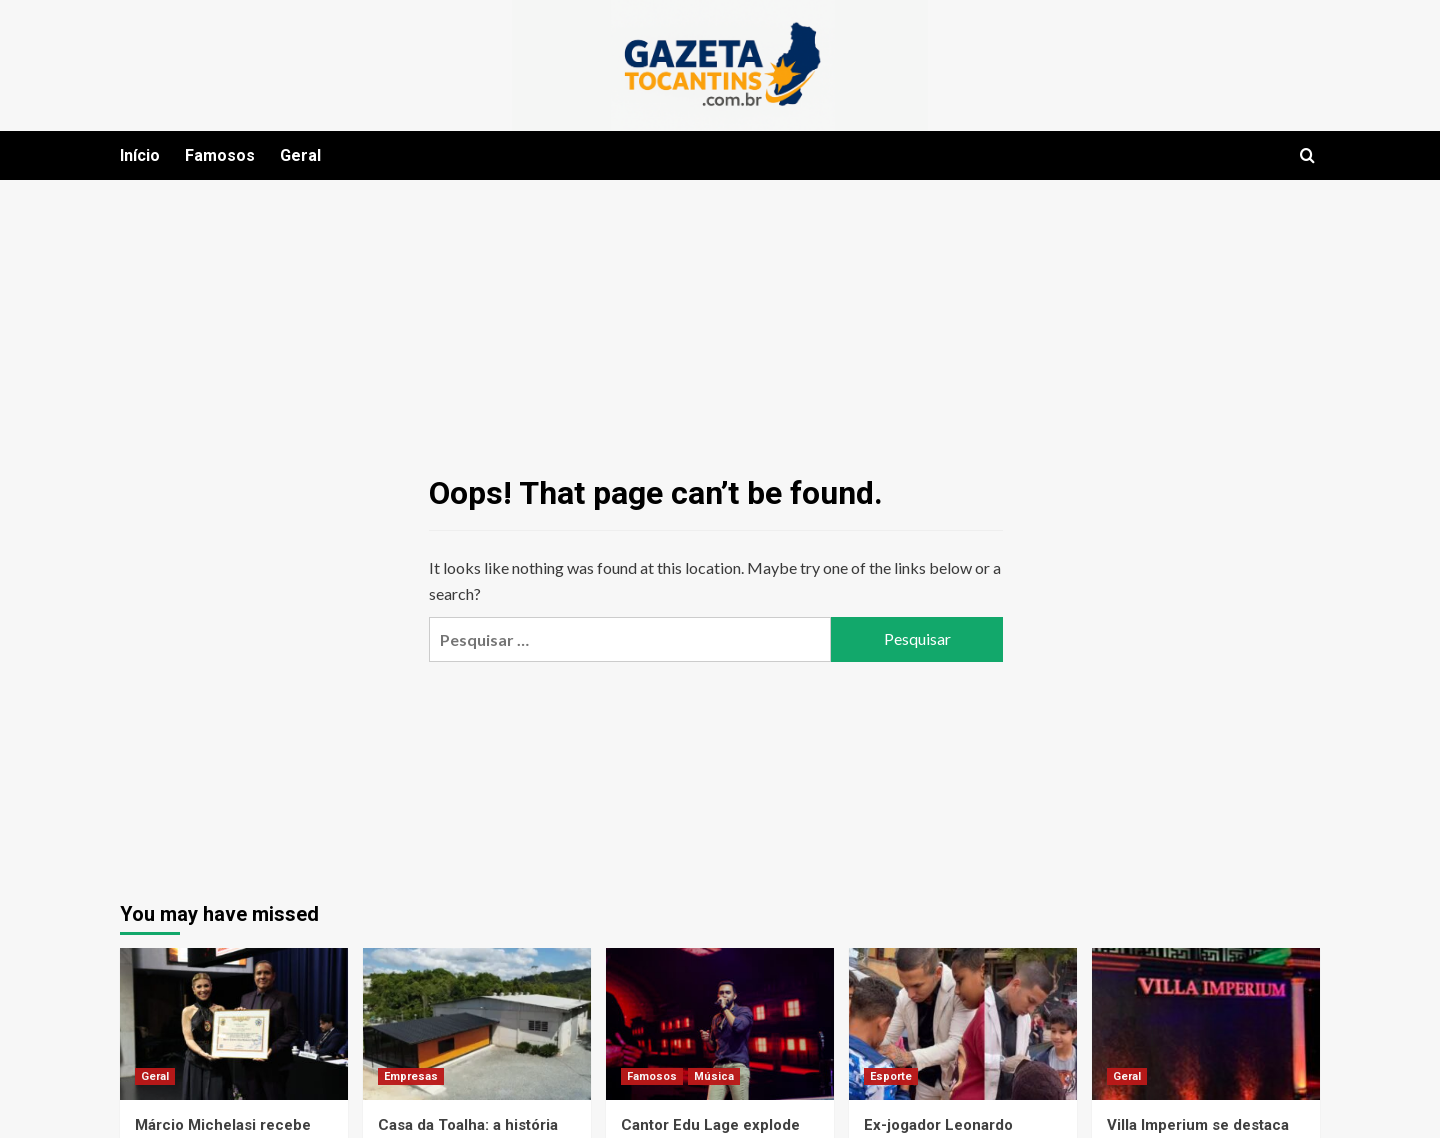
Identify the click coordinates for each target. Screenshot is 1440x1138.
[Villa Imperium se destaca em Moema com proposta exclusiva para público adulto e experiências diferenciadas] (1206, 1024)
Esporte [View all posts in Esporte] (891, 1076)
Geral (300, 155)
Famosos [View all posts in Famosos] (652, 1076)
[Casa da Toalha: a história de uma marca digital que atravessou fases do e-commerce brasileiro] (477, 1024)
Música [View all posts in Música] (714, 1076)
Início (140, 155)
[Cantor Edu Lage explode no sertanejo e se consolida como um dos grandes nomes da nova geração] (720, 1024)
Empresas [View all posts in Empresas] (411, 1076)
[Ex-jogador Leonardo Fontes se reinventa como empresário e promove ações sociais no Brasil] (963, 1024)
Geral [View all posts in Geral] (155, 1076)
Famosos (220, 155)
